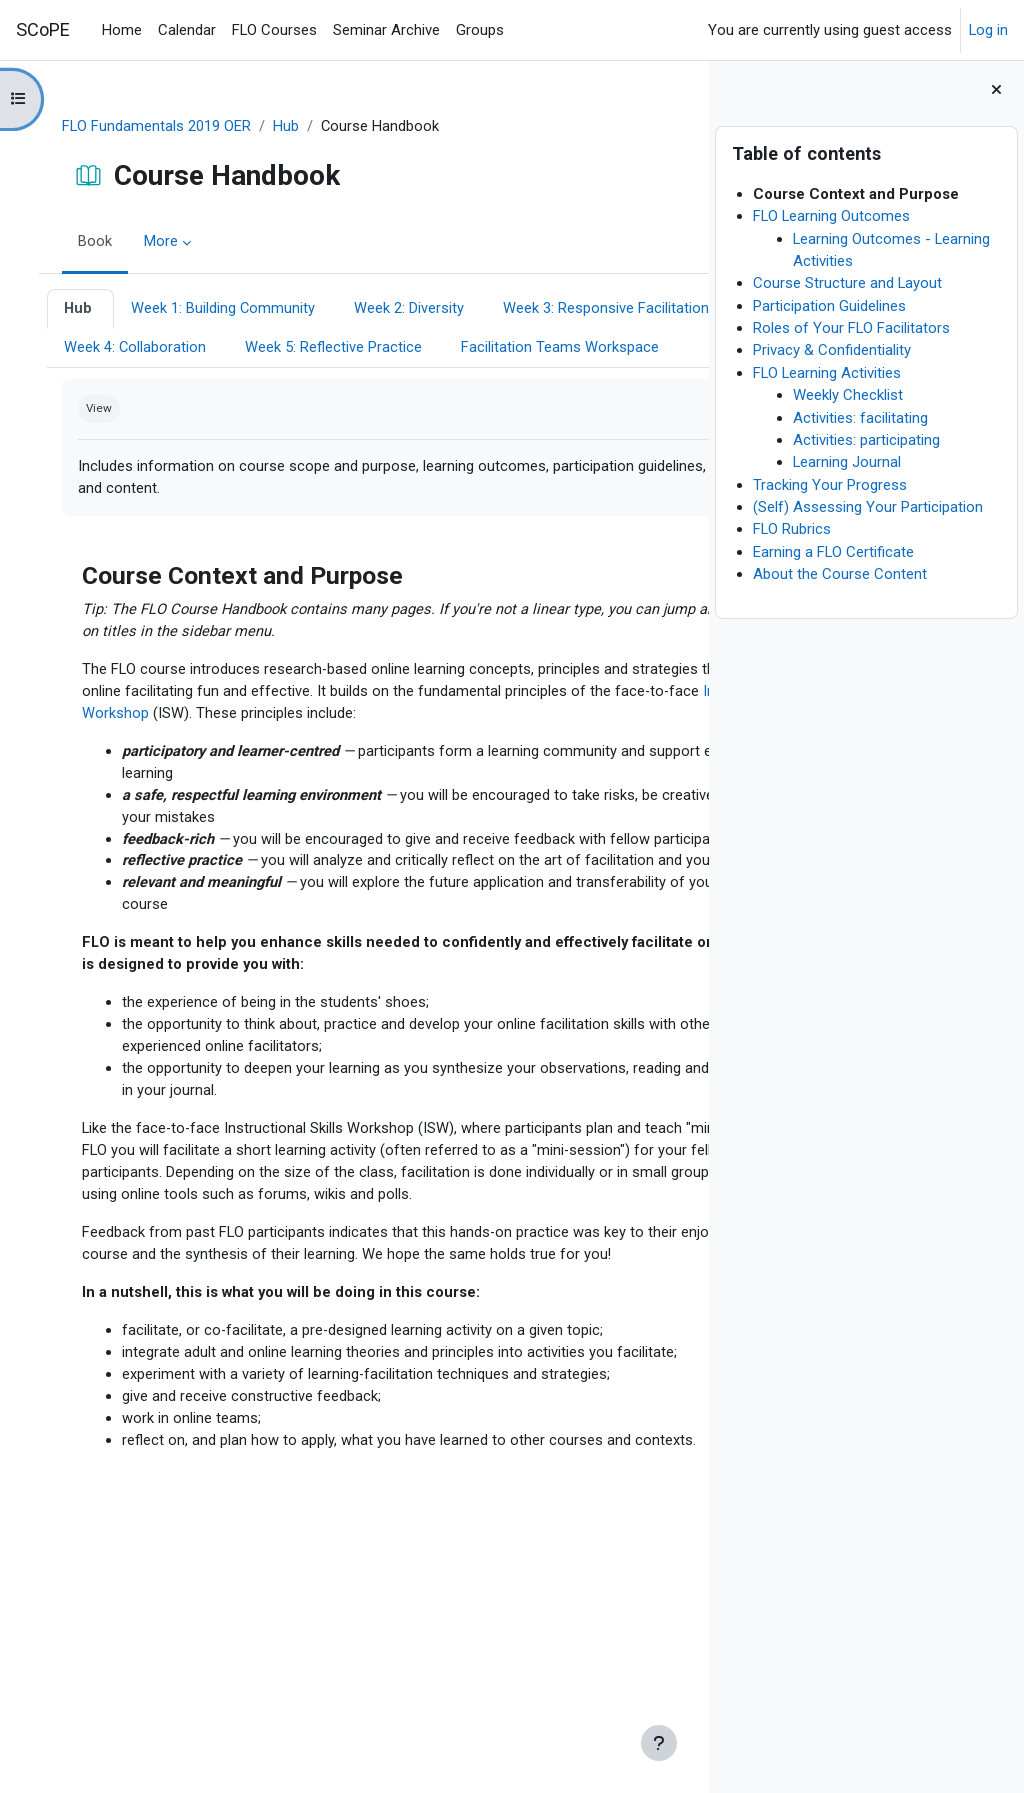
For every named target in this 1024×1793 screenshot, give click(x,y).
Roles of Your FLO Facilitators (851, 328)
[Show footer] (659, 1743)
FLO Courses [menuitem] (274, 30)
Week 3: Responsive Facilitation (176, 349)
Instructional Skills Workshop (473, 757)
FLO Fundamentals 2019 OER (165, 127)
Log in (988, 30)
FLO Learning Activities (827, 373)
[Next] (686, 610)
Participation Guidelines (829, 306)
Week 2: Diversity (420, 309)
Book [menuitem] (104, 243)
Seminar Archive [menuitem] (386, 30)
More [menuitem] (170, 243)
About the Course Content (840, 574)
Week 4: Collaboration (389, 349)
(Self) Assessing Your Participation (868, 507)
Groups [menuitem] (480, 30)
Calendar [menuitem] (187, 30)
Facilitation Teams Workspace (388, 388)
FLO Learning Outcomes (831, 216)
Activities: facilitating (860, 418)
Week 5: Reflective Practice (161, 388)
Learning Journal (847, 462)
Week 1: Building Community (233, 309)
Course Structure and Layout (847, 283)
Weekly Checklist (848, 395)
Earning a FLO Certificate (833, 552)
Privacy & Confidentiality (832, 350)
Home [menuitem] (122, 30)
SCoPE (43, 29)
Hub (295, 127)
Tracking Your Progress (830, 485)
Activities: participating (866, 440)
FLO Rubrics (792, 529)
